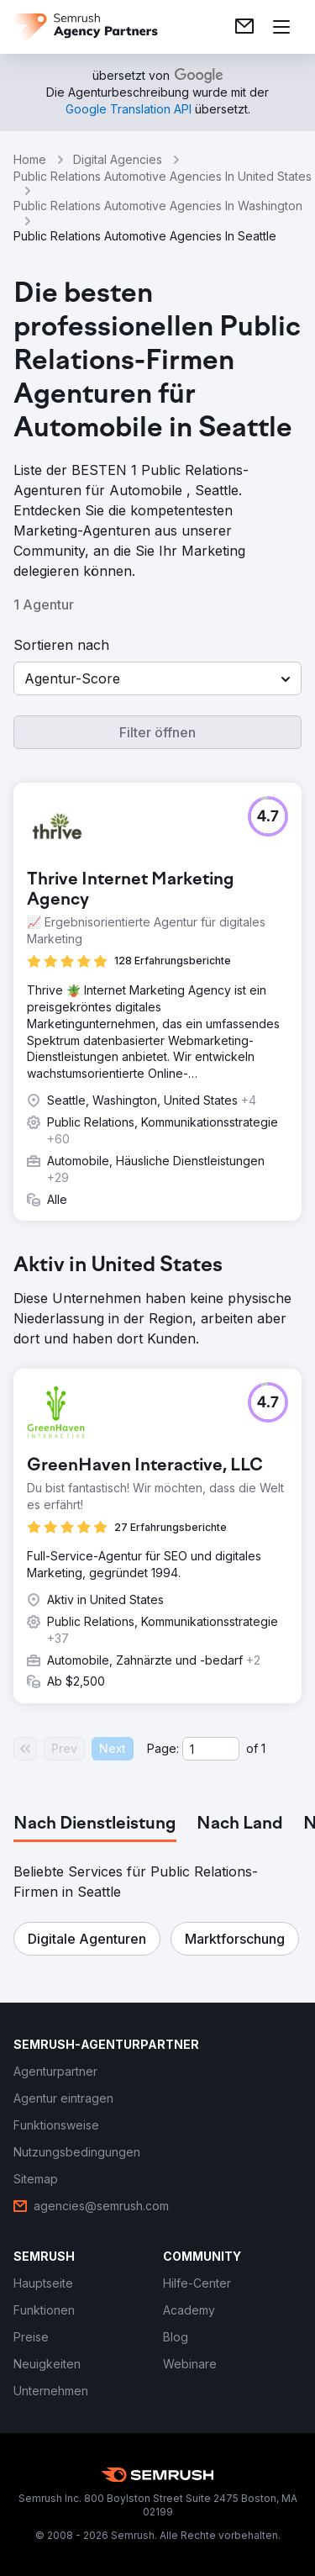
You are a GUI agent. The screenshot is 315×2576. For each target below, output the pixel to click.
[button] (157, 678)
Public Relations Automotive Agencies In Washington (157, 205)
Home (29, 159)
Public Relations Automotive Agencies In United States (162, 176)
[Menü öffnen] (281, 27)
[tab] (94, 1824)
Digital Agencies (117, 159)
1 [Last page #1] (263, 1748)
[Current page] (211, 1749)
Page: (163, 1748)
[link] (244, 27)
